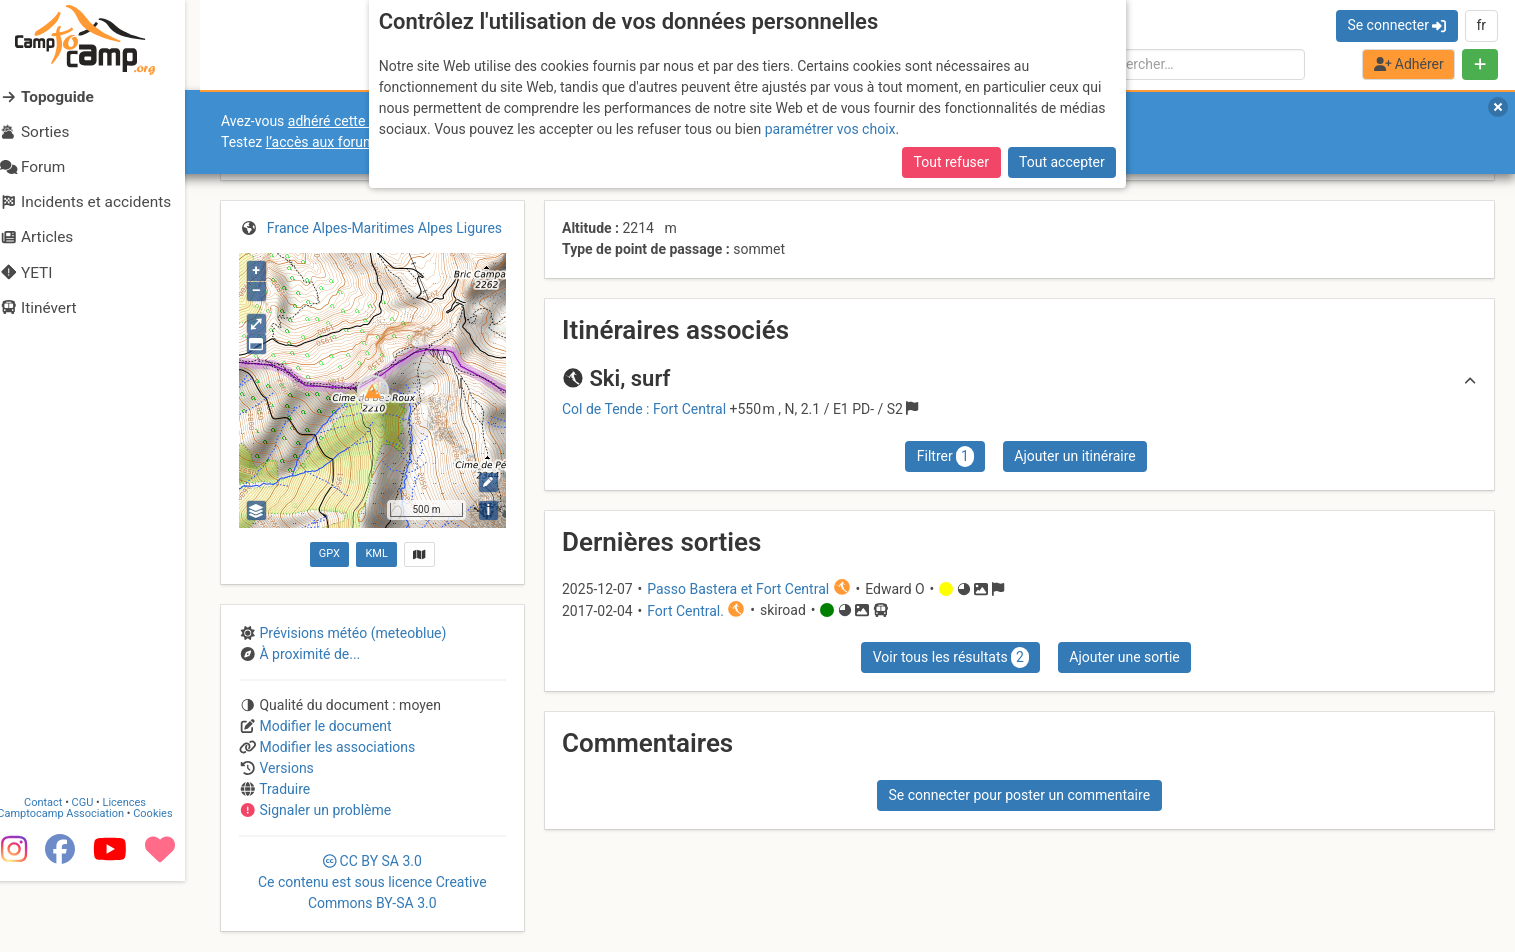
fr (1481, 25)
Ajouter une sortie (1124, 657)
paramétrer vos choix (830, 129)
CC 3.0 (372, 882)
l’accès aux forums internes (351, 142)
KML (376, 553)
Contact (58, 874)
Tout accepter (1062, 162)
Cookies (167, 885)
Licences (139, 874)
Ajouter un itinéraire (1074, 456)
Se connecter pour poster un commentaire (1019, 795)
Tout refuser (951, 162)
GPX (329, 553)
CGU (98, 874)
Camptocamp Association (75, 885)
